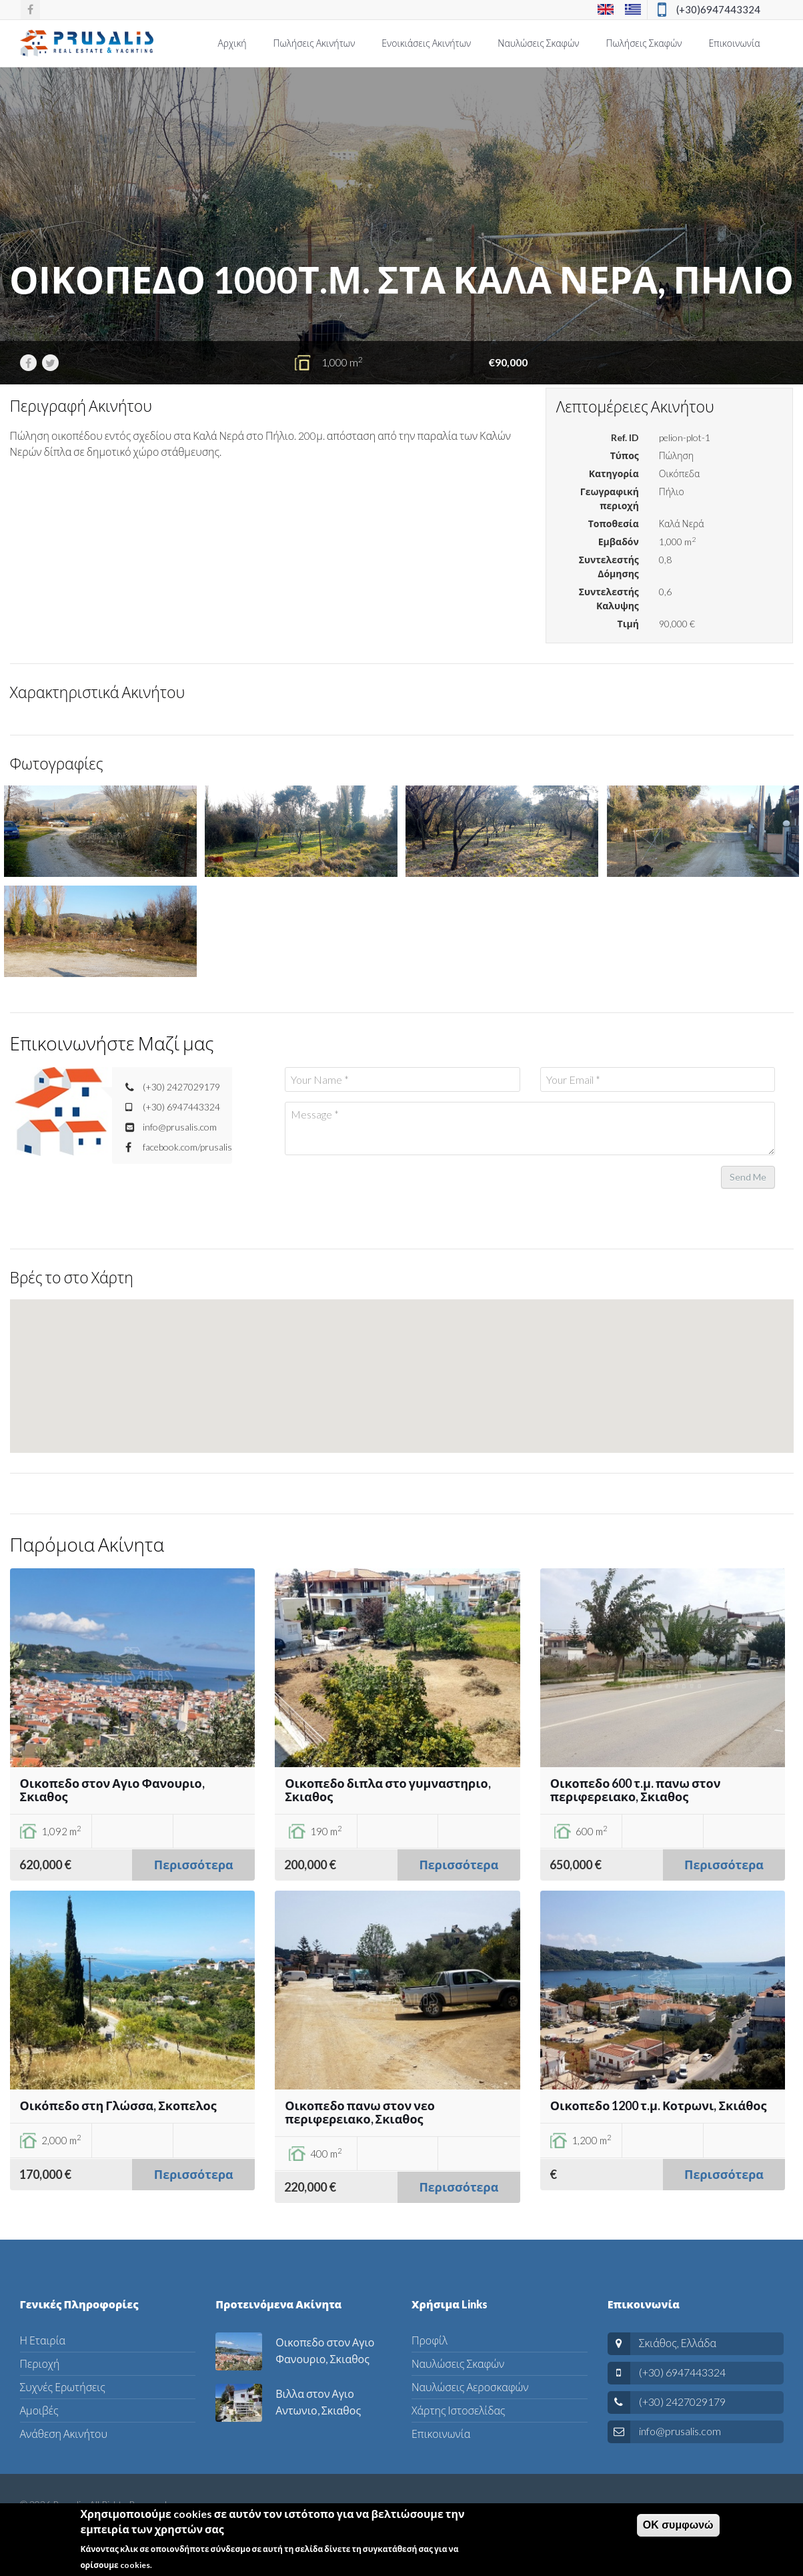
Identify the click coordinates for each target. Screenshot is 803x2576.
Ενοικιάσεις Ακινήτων (426, 43)
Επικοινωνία (734, 43)
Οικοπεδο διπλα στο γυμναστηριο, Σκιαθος (388, 1790)
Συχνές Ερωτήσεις (62, 2386)
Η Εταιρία (43, 2340)
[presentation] (386, 1191)
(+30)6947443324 (718, 9)
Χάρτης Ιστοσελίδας (458, 2410)
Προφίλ (430, 2340)
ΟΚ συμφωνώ (678, 2525)
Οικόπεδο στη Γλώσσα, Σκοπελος (118, 2105)
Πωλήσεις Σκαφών (644, 43)
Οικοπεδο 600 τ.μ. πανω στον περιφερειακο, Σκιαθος (635, 1790)
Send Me (748, 1177)
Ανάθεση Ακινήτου (63, 2433)
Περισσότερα (193, 1864)
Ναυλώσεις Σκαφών (538, 43)
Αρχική (231, 43)
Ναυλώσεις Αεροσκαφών (470, 2386)
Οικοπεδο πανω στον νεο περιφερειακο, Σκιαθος (360, 2112)
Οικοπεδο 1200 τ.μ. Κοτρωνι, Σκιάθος (658, 2105)
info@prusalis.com (680, 2431)
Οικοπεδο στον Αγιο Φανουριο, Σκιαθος (112, 1790)
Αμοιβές (39, 2410)
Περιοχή (40, 2363)
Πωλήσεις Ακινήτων (314, 43)
